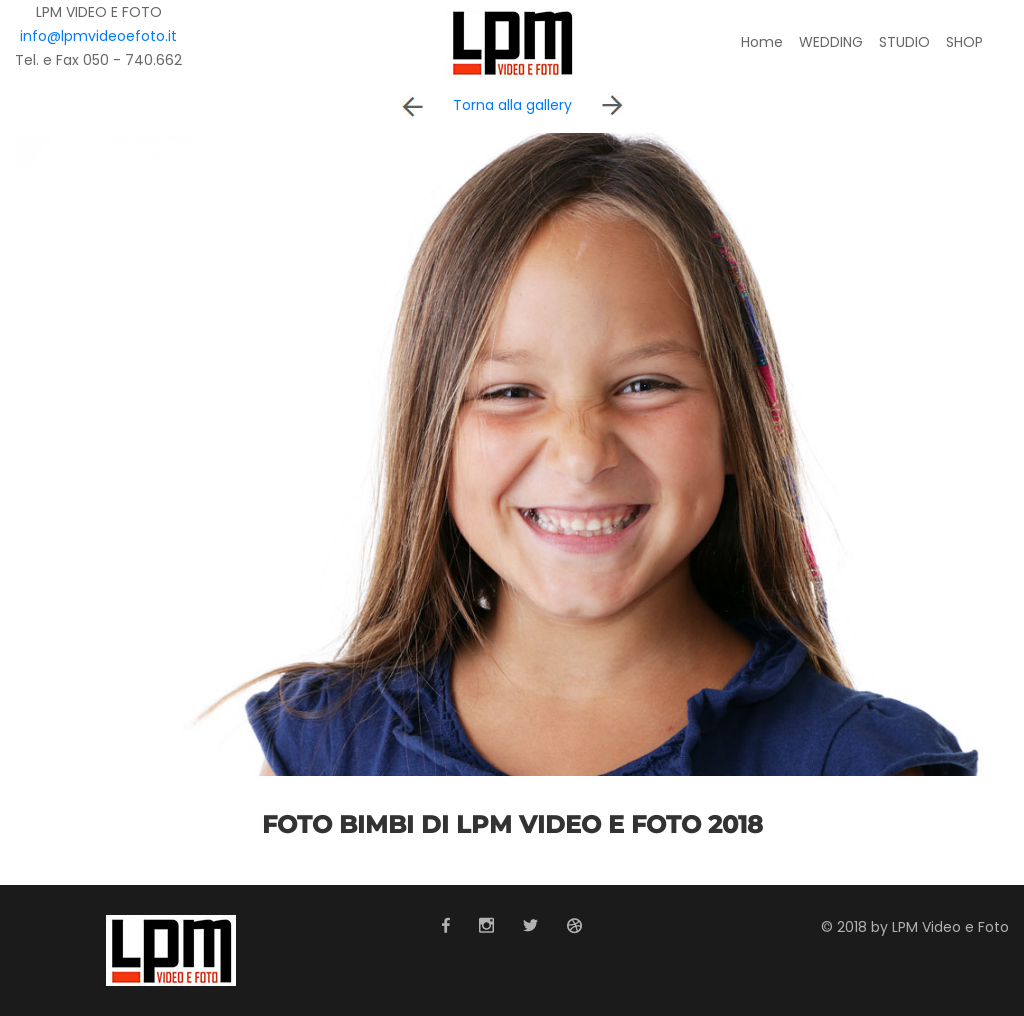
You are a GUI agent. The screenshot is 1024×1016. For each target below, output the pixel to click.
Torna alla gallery (512, 105)
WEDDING (831, 42)
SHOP (964, 42)
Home (762, 42)
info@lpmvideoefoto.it (98, 36)
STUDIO (904, 42)
